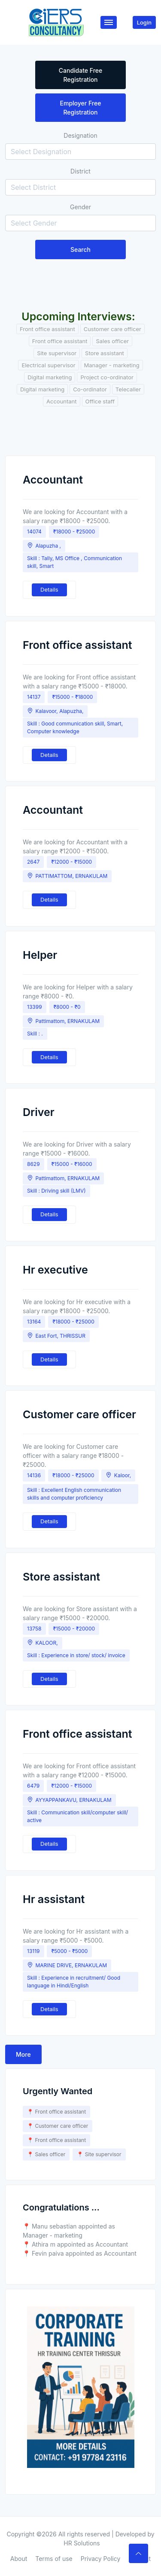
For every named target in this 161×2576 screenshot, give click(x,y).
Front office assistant (47, 328)
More (23, 2054)
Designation (80, 135)
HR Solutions (82, 2543)
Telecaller (128, 389)
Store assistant (104, 353)
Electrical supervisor (48, 365)
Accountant (61, 401)
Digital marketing (49, 377)
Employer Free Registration (80, 107)
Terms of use (54, 2558)
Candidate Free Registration (81, 75)
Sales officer (112, 341)
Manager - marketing (112, 365)
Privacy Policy (101, 2558)
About (18, 2558)
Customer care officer (112, 328)
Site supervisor (56, 353)
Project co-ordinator (106, 377)
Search (80, 249)
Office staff (100, 401)
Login (144, 22)
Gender (80, 207)
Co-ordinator (90, 389)
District (80, 171)
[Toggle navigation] (108, 22)
